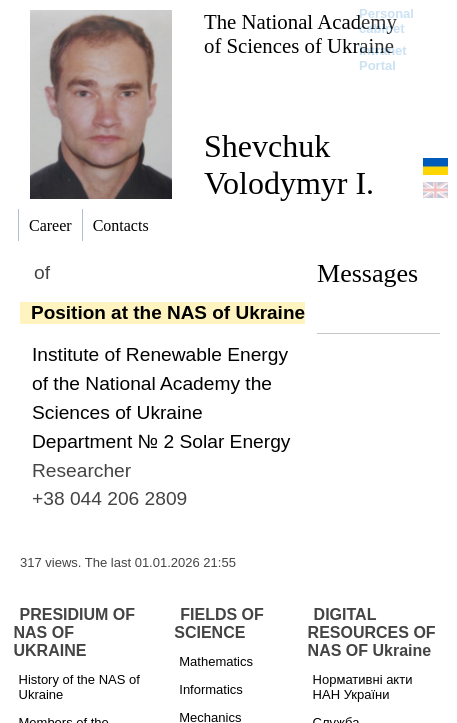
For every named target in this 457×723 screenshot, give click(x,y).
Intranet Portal (383, 58)
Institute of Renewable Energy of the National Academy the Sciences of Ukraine (160, 383)
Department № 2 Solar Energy (161, 441)
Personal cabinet (386, 21)
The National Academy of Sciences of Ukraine (300, 33)
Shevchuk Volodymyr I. (289, 164)
